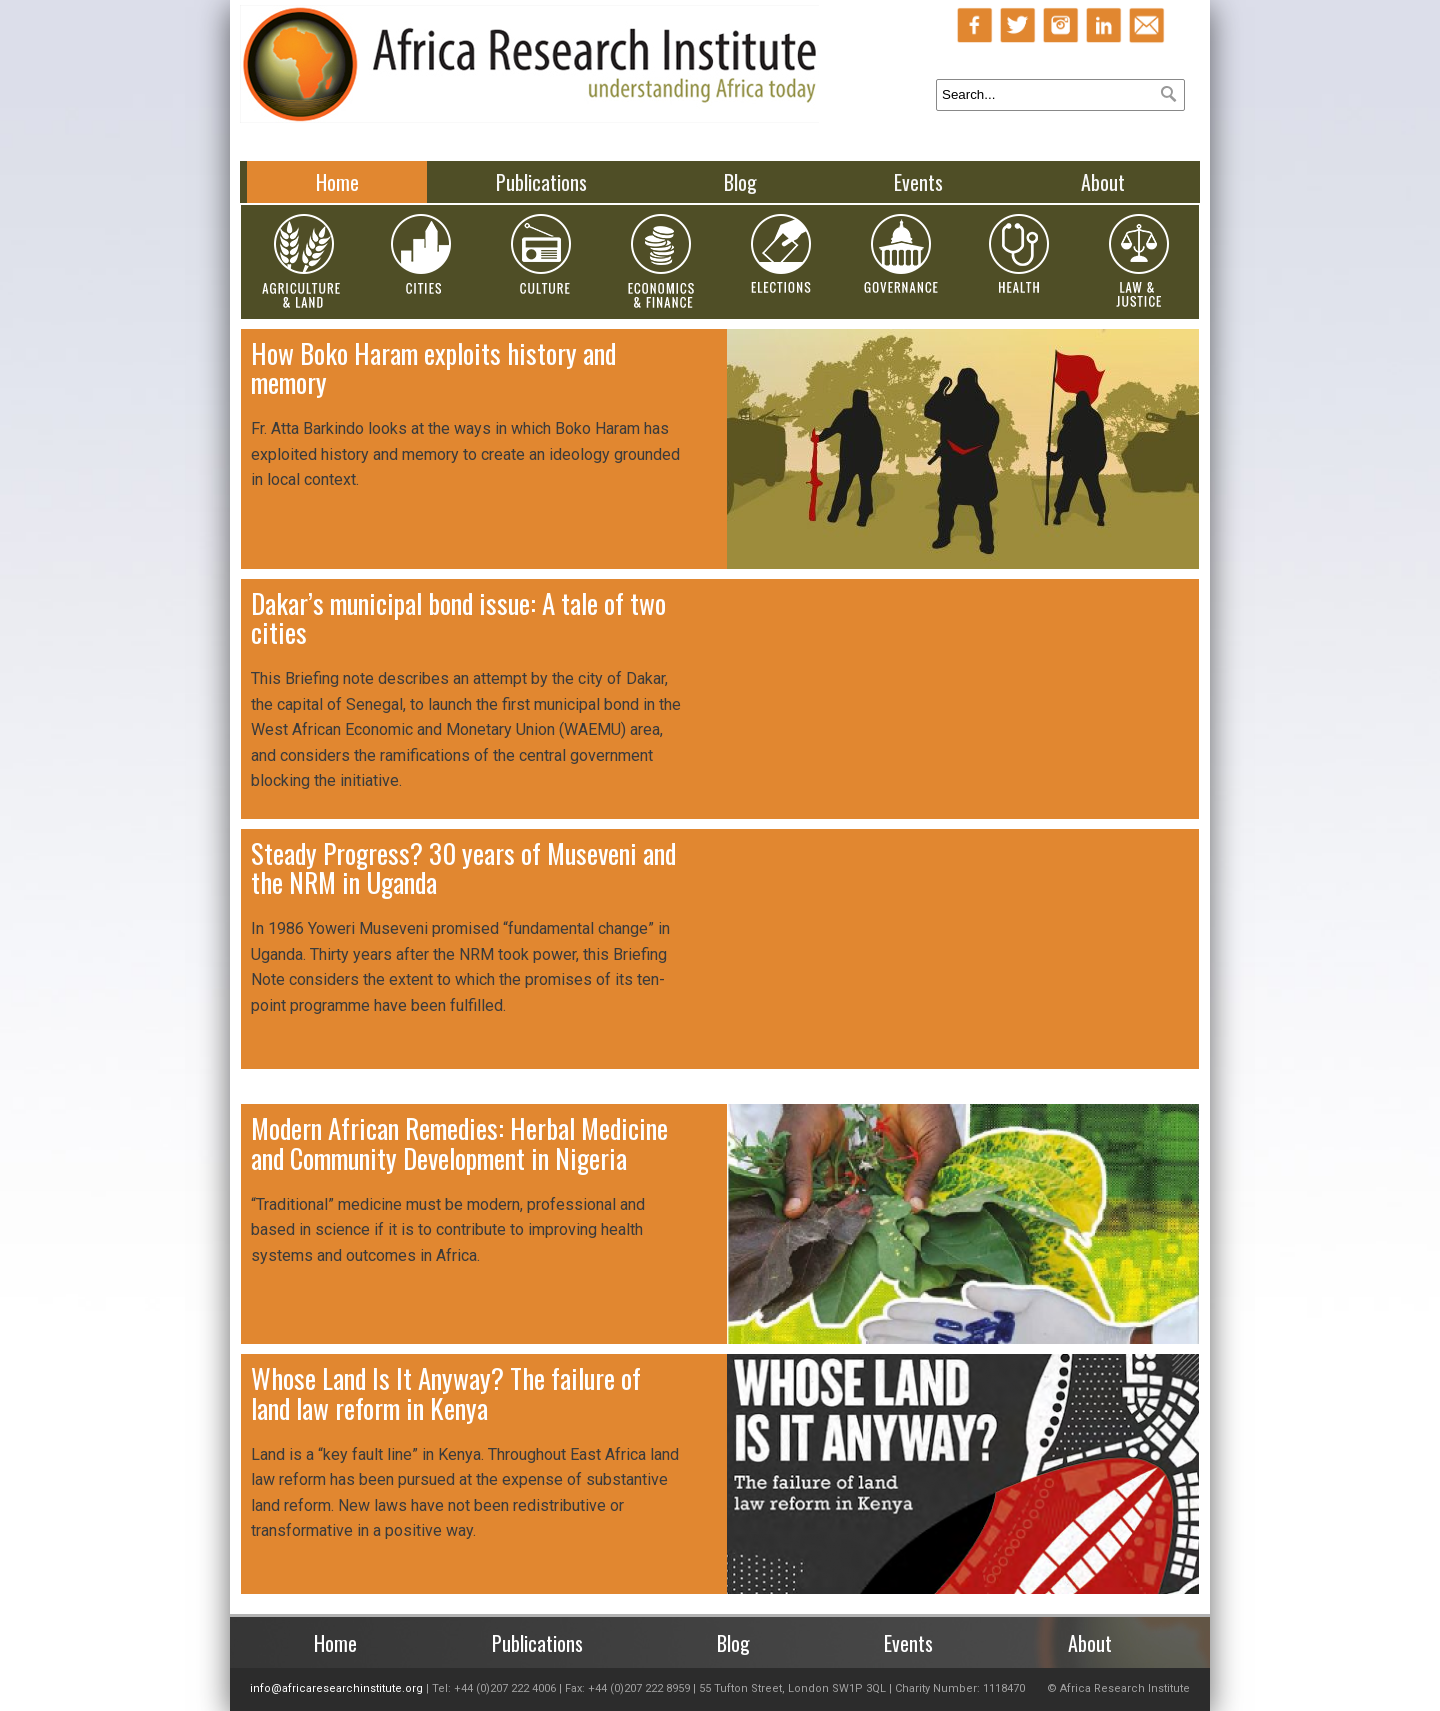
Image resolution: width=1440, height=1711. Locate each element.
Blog (740, 182)
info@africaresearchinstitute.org (336, 1688)
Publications (541, 182)
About (1103, 182)
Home (337, 182)
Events (918, 182)
